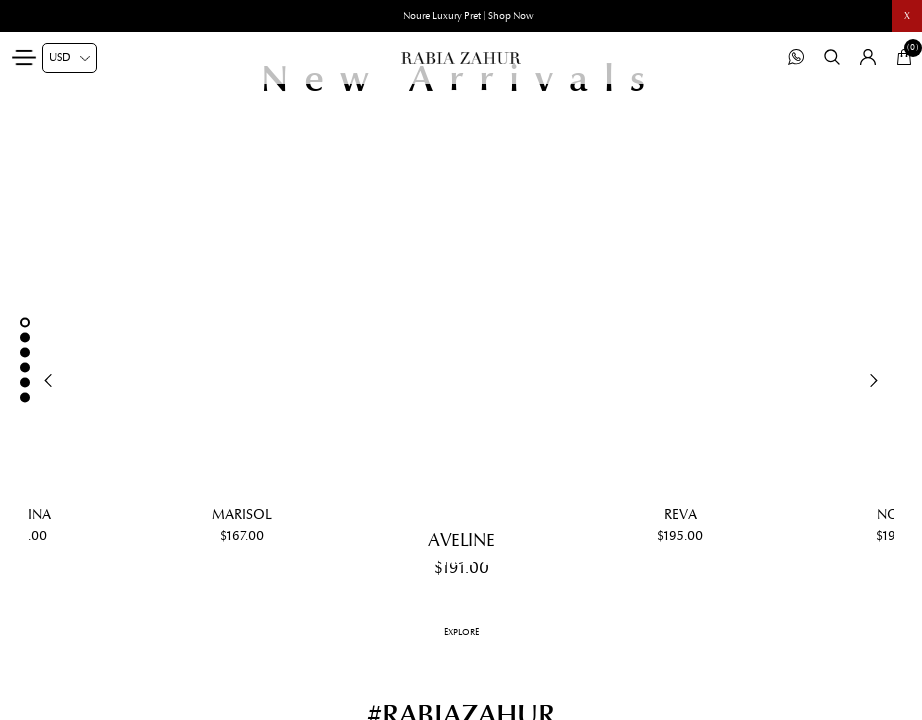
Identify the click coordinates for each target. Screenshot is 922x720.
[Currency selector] (69, 58)
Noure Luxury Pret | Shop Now (468, 16)
